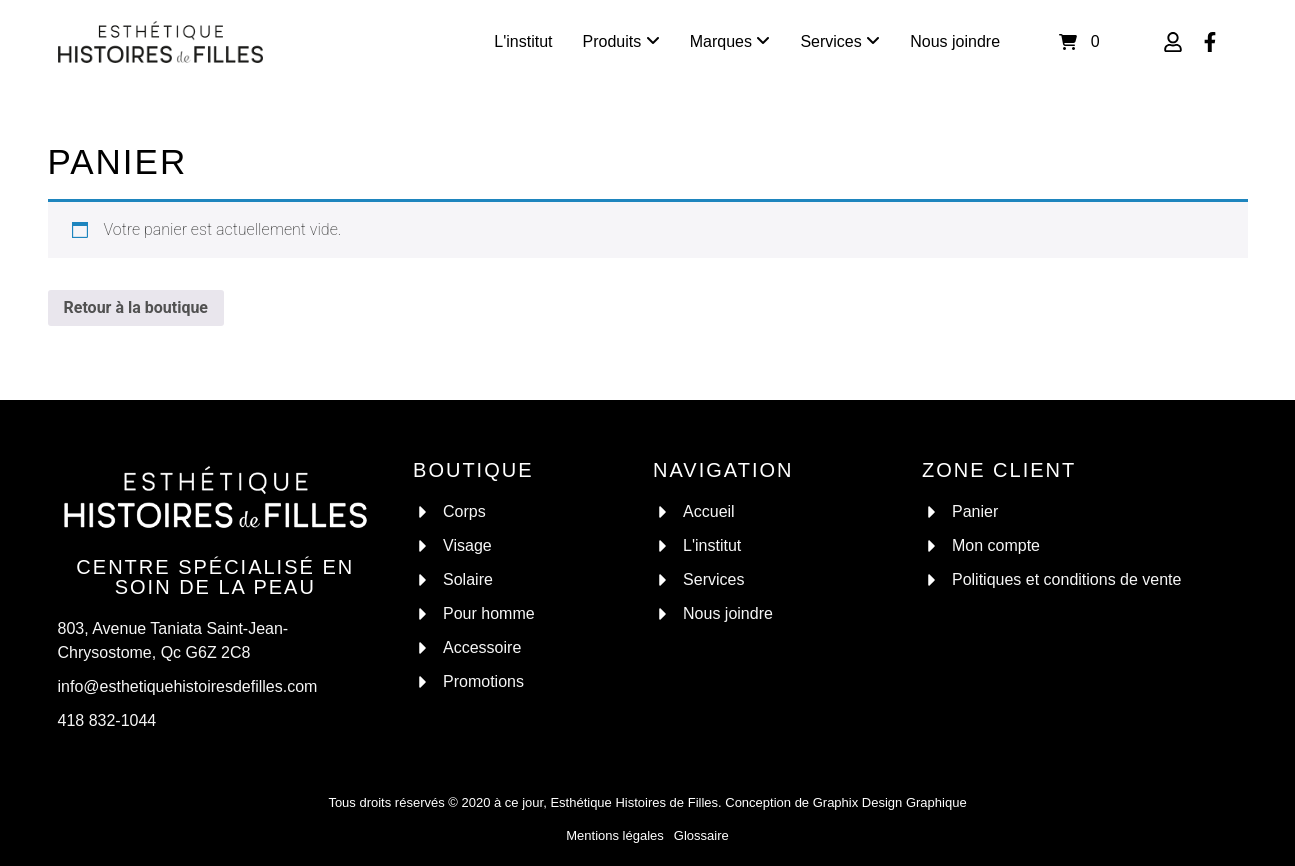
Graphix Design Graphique (890, 802)
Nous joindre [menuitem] (955, 41)
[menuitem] (621, 42)
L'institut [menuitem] (523, 41)
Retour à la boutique (136, 307)
